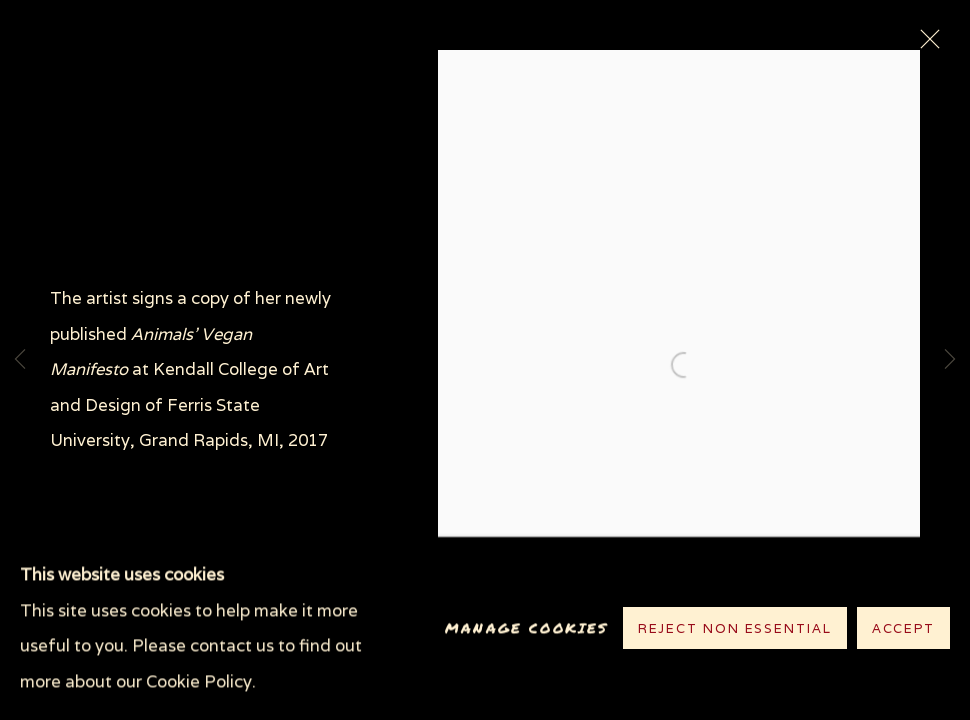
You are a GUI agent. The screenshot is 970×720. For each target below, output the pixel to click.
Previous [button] (20, 360)
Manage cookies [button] (526, 628)
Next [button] (950, 360)
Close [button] (925, 45)
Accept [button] (903, 629)
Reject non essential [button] (735, 629)
